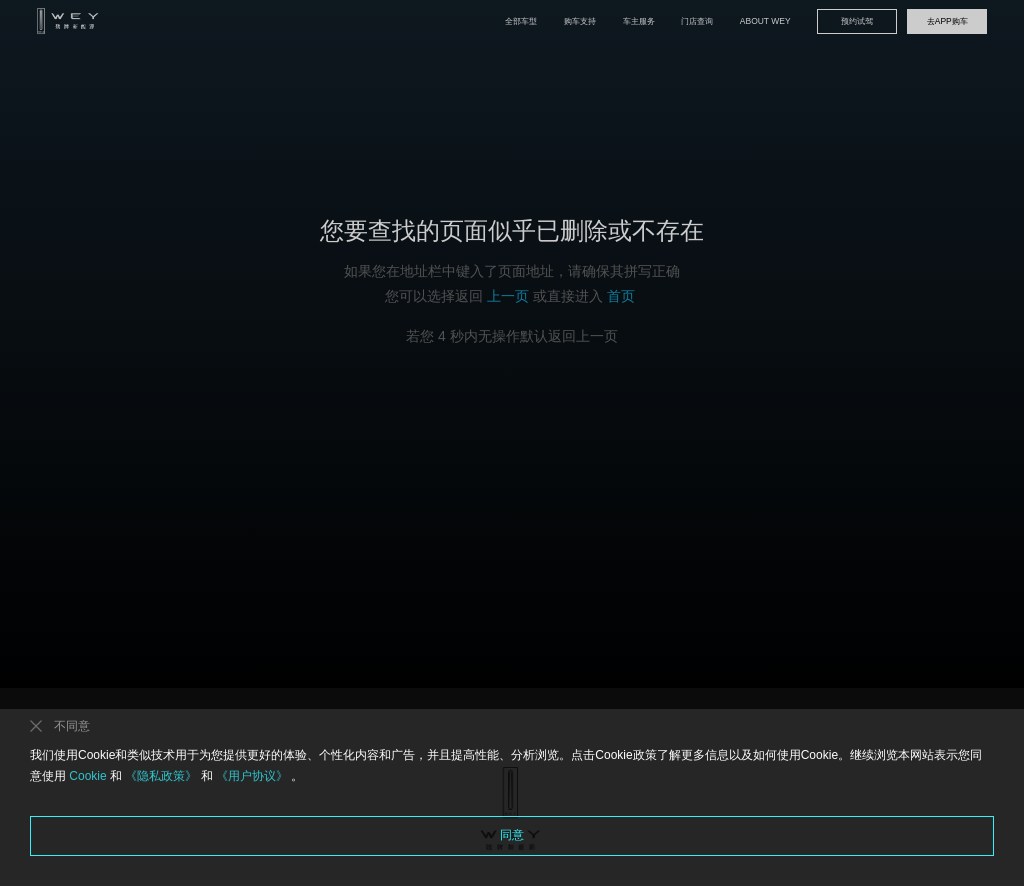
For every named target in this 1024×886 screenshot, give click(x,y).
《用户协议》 (252, 776)
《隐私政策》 (161, 776)
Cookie (88, 776)
